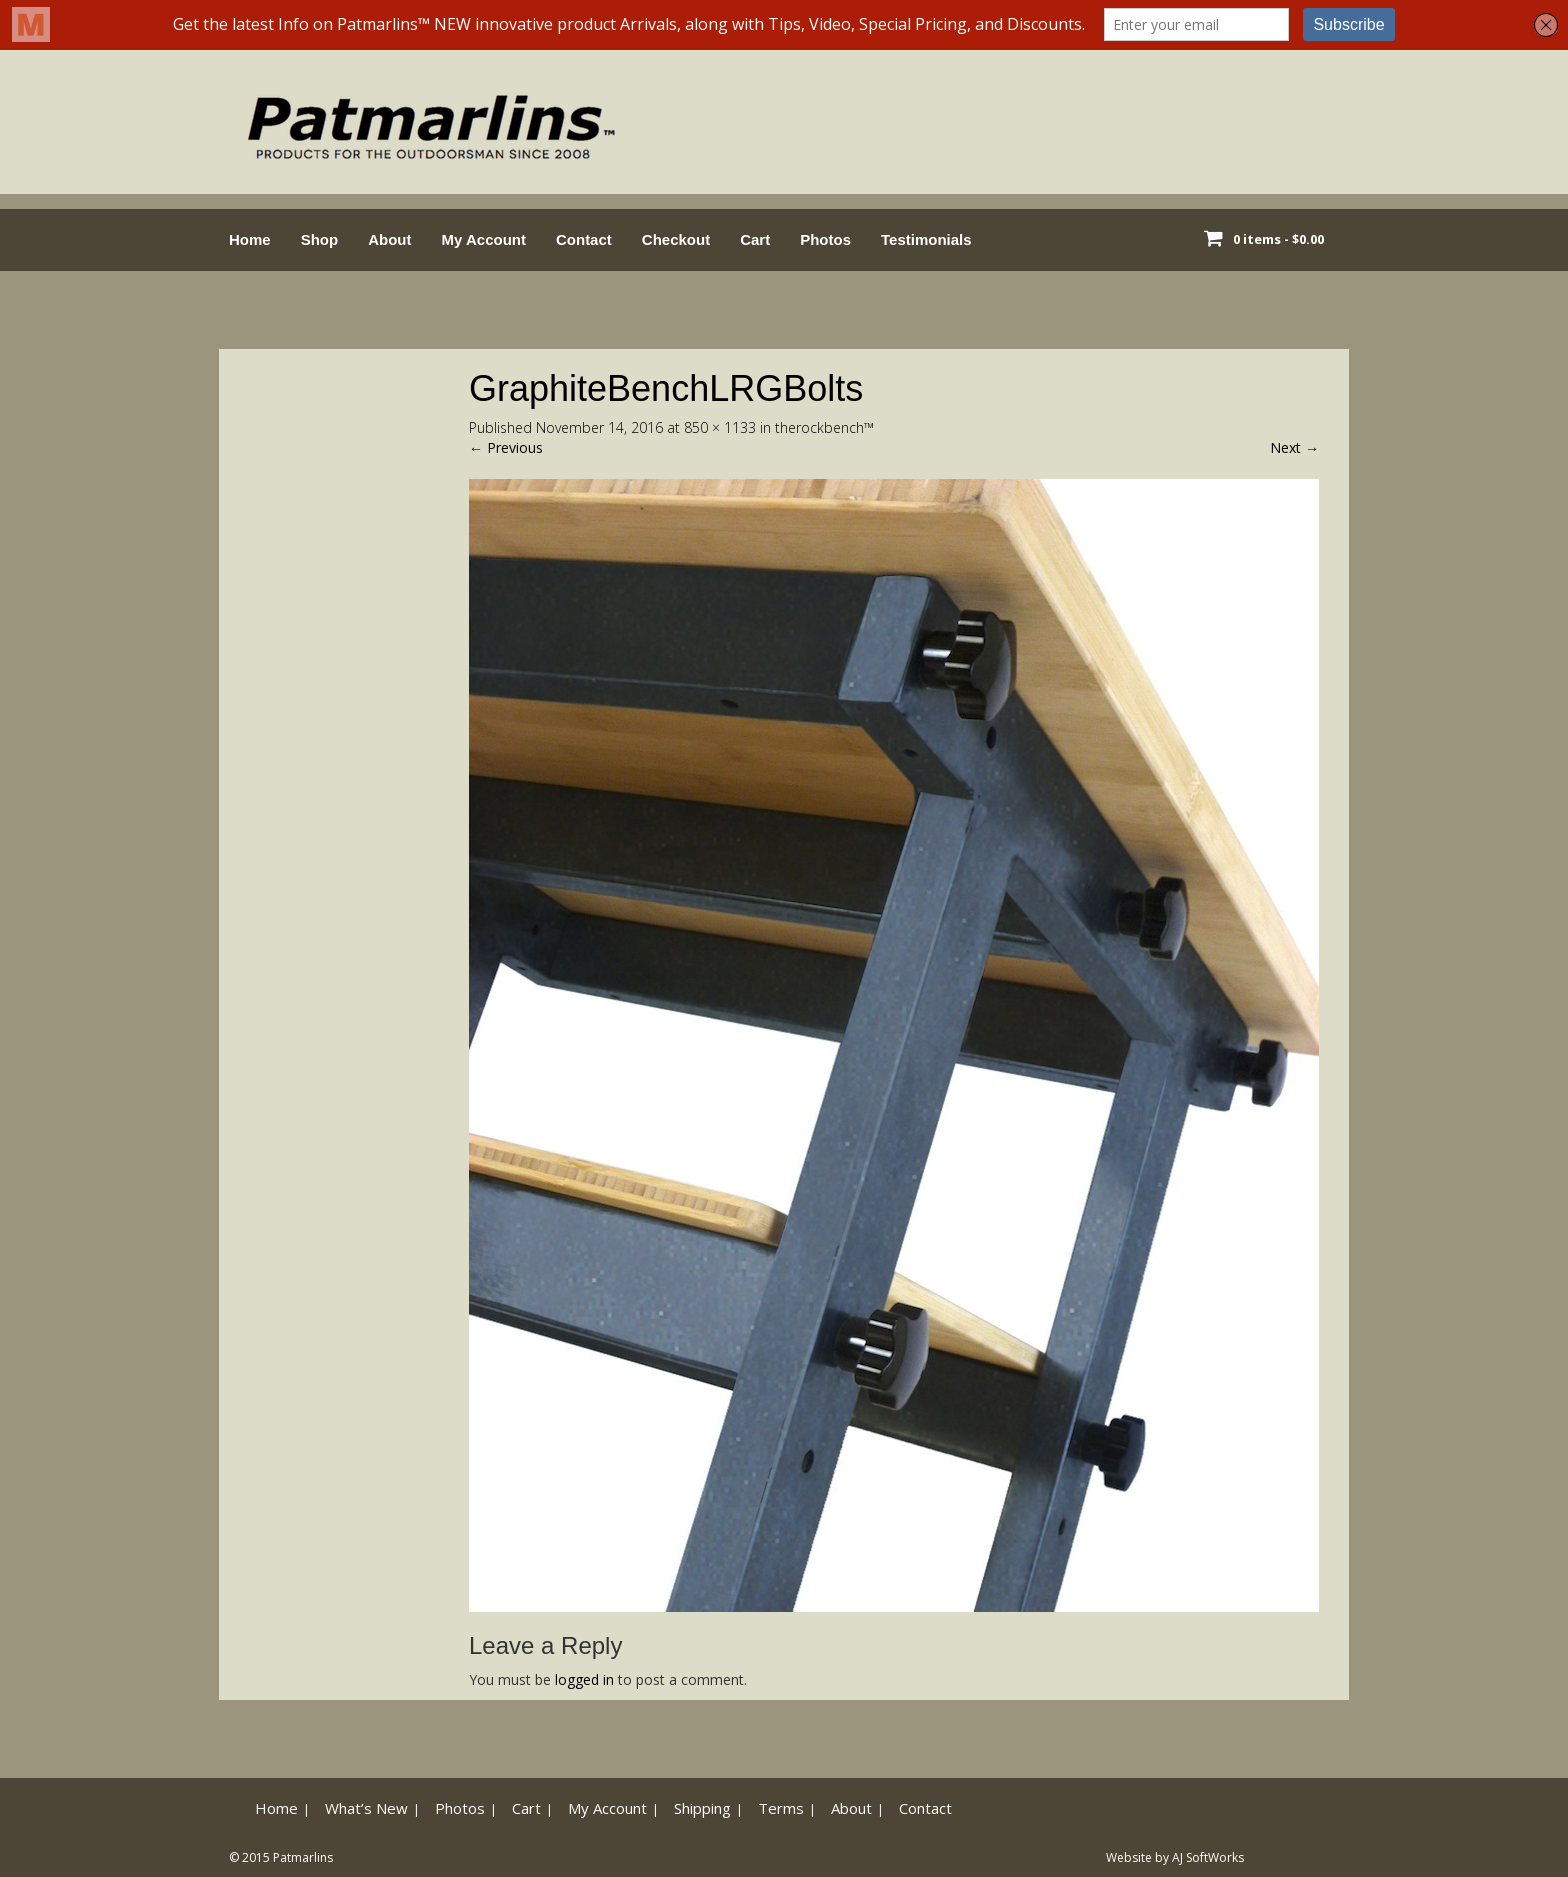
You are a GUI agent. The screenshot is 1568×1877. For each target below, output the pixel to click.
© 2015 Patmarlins (281, 1857)
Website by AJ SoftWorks (1175, 1857)
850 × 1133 (720, 427)
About (389, 239)
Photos (825, 239)
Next (1294, 447)
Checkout (676, 239)
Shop (320, 239)
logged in (584, 1679)
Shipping (702, 1808)
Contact (584, 239)
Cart (755, 239)
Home (250, 239)
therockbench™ (824, 427)
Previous (506, 447)
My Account (484, 239)
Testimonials (926, 239)
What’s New (366, 1808)
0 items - (1278, 239)
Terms (781, 1808)
